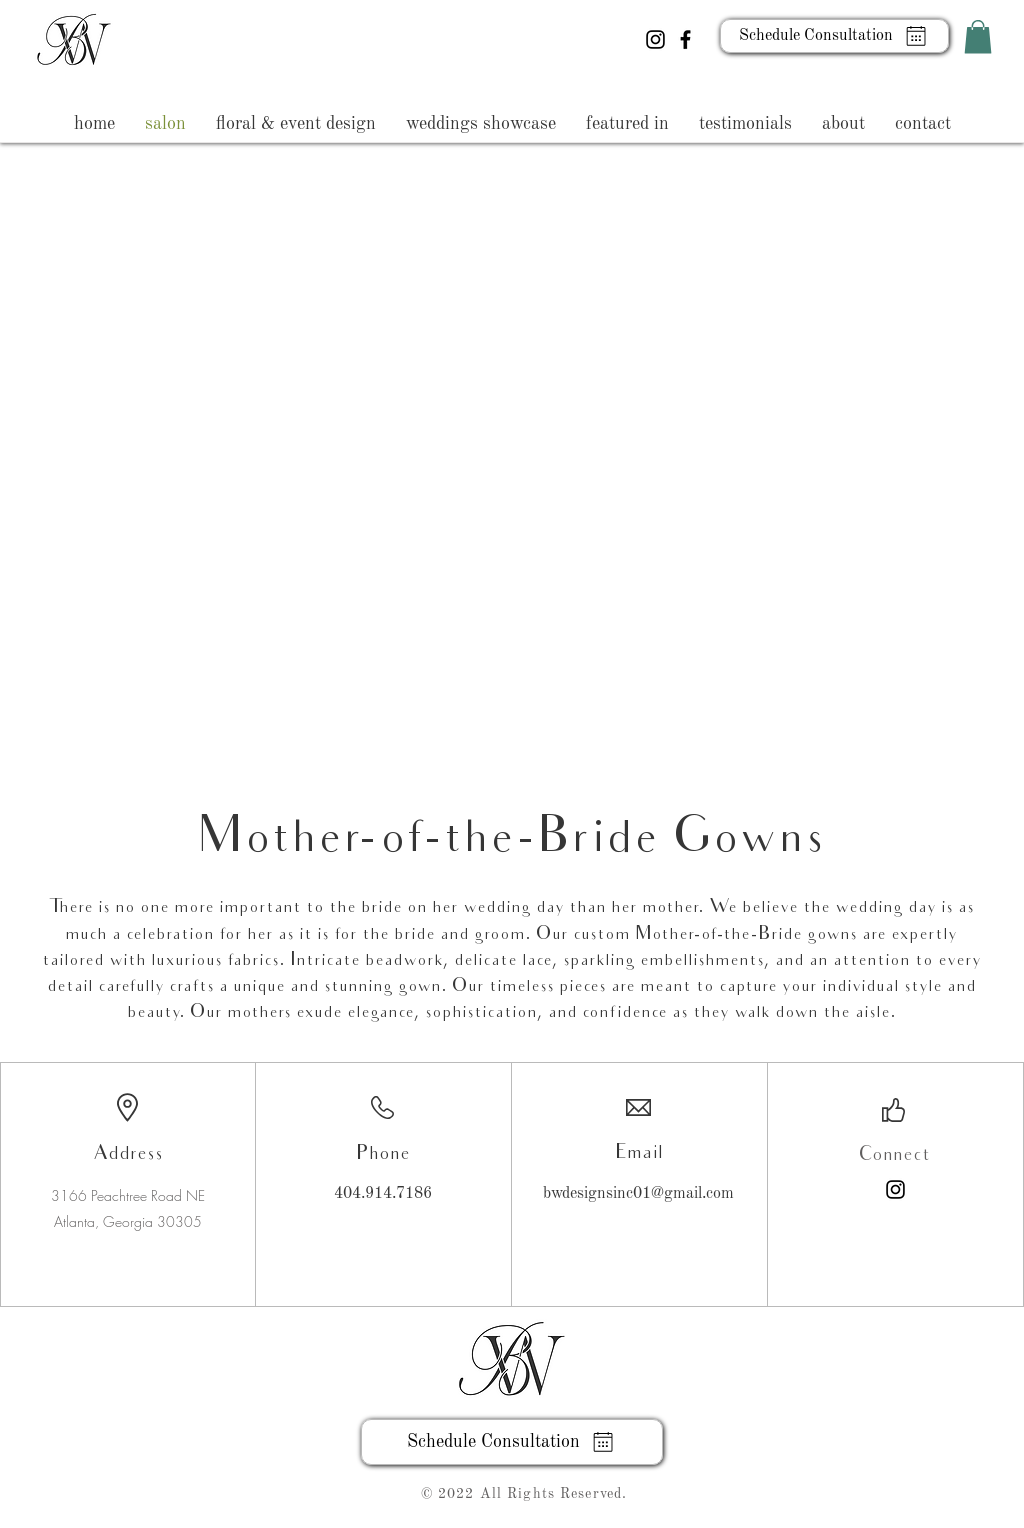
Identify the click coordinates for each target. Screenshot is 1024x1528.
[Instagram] (655, 39)
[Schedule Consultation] (834, 36)
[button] (978, 36)
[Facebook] (685, 39)
